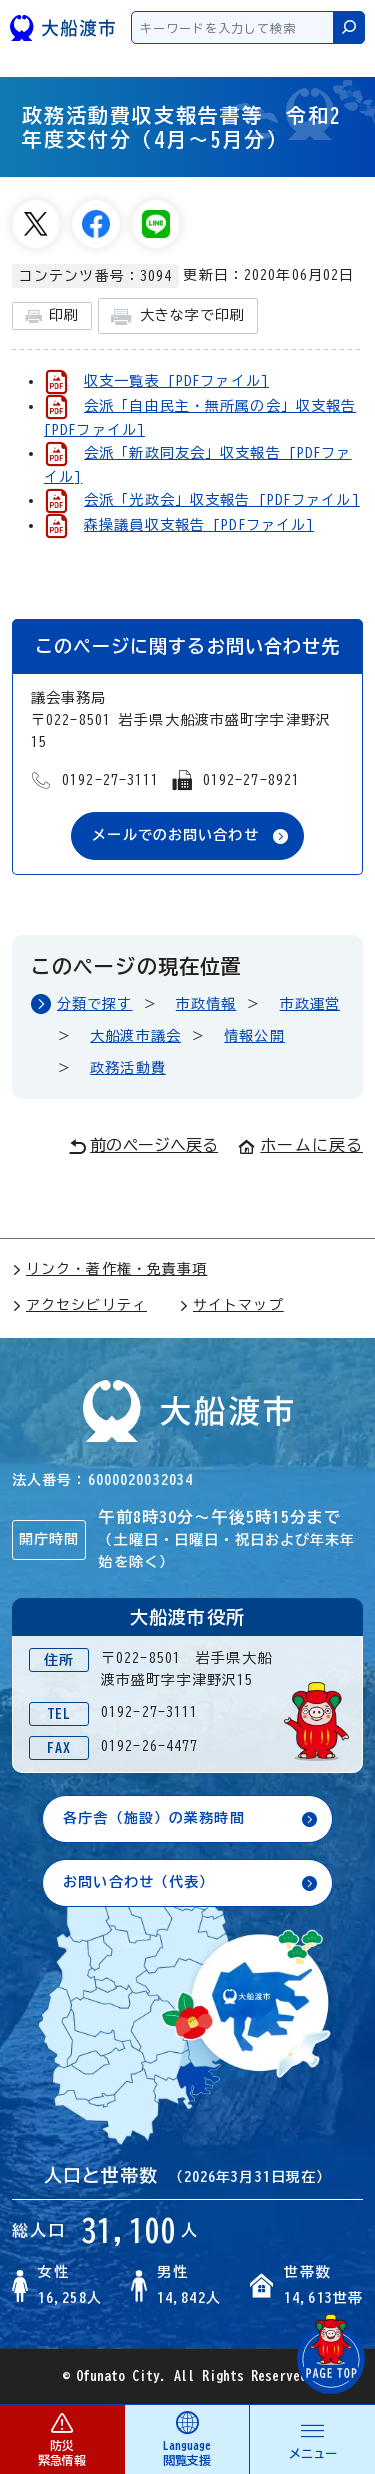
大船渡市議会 (135, 1036)
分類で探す (95, 1004)
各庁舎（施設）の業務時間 (153, 1818)
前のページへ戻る (143, 1146)
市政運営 (310, 1004)
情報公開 (254, 1036)
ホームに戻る (300, 1145)
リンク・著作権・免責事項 (109, 1269)
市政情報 (206, 1004)
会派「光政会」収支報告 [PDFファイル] (222, 500)
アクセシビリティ (79, 1305)
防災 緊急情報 (62, 2438)
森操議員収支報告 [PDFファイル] (199, 525)
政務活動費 (128, 1068)
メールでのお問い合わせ (175, 835)
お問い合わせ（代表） (138, 1882)
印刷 (52, 316)
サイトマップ (231, 1305)
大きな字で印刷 (178, 316)
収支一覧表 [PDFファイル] (176, 381)
